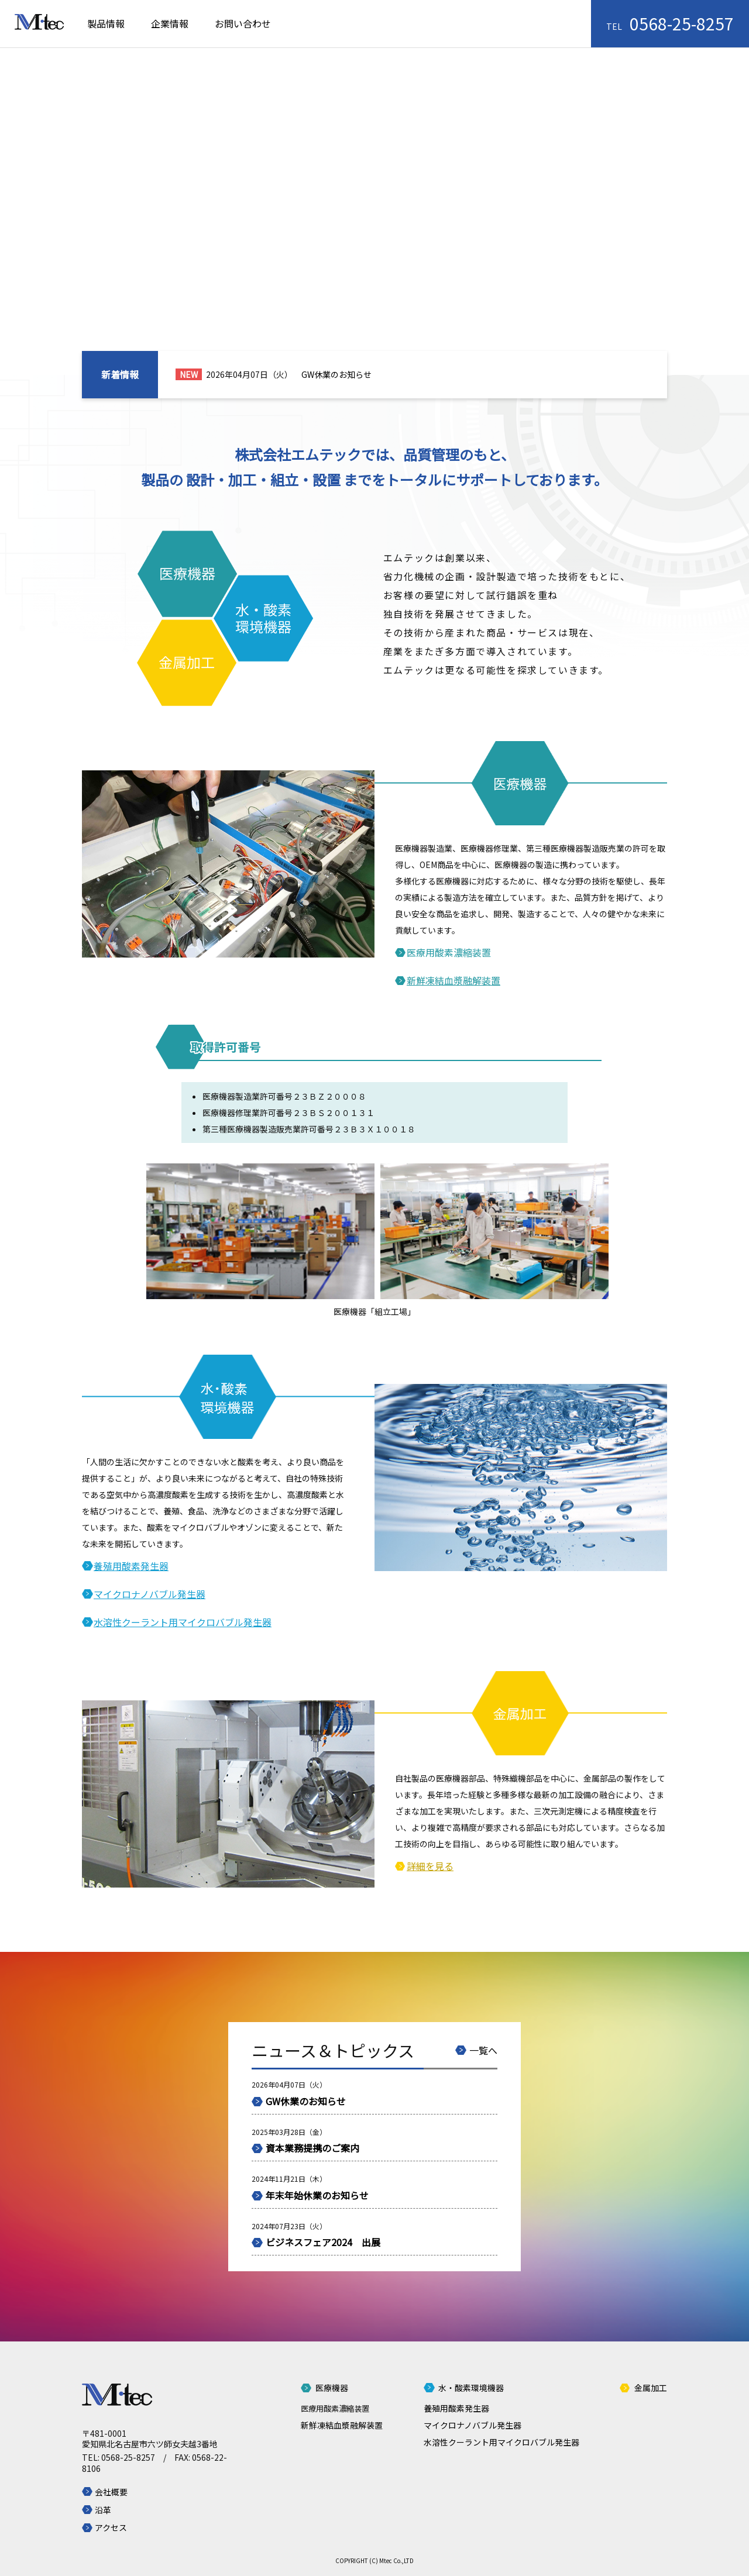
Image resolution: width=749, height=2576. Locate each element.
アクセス (111, 2527)
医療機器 (331, 2388)
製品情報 (106, 23)
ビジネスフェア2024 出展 (323, 2242)
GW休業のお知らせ (336, 374)
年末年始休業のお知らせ (317, 2195)
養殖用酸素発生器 (131, 1566)
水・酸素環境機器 (471, 2388)
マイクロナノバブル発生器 (149, 1594)
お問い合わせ (243, 23)
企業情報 (169, 23)
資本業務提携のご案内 (312, 2148)
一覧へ (483, 2050)
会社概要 (111, 2492)
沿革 (103, 2510)
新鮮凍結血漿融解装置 (453, 980)
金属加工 (650, 2388)
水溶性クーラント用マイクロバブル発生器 (183, 1622)
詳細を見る (430, 1866)
